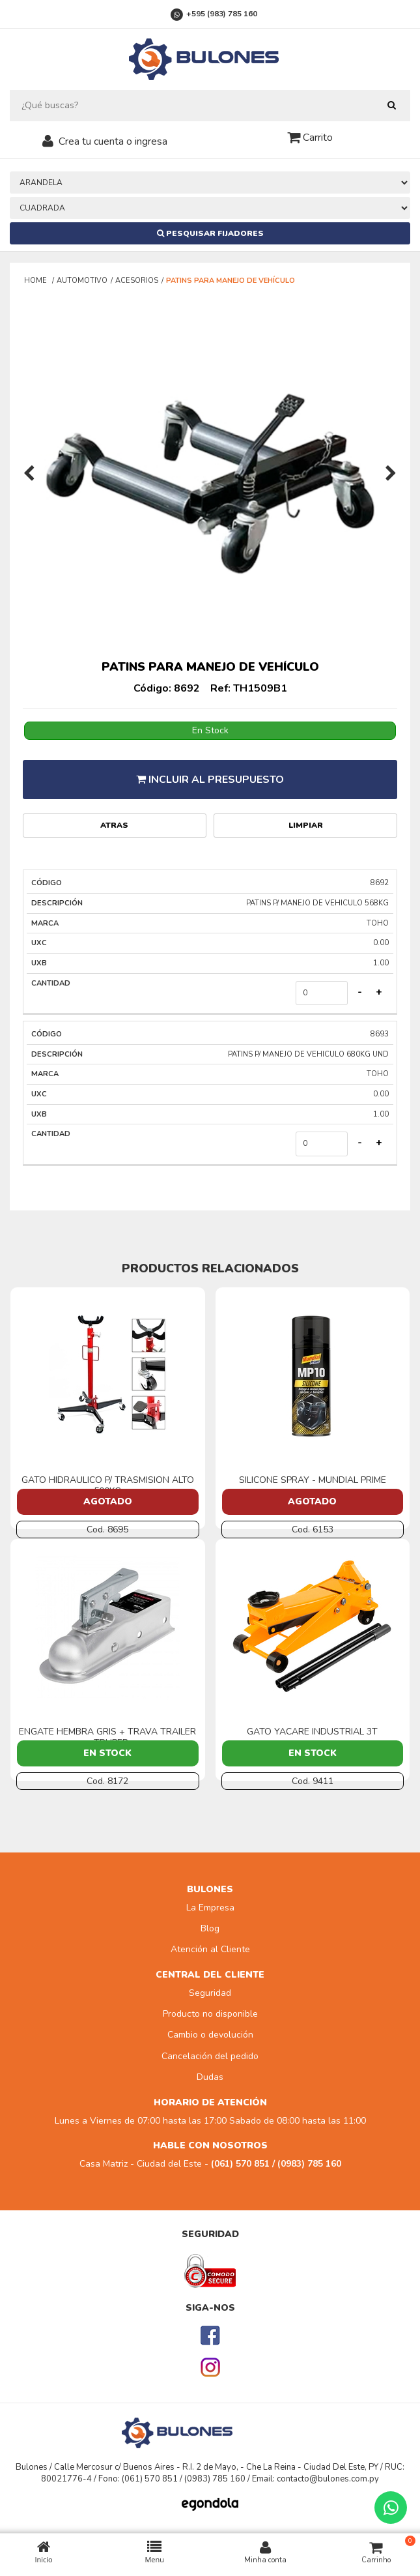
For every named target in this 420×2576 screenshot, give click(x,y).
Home (36, 280)
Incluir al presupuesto (210, 779)
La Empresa (210, 1907)
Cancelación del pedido (210, 2056)
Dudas (210, 2077)
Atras (114, 825)
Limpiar (305, 825)
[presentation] (29, 474)
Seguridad (210, 1993)
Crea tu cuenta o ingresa (113, 141)
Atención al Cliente (210, 1949)
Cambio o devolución (210, 2034)
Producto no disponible (210, 2014)
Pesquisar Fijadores (210, 233)
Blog (210, 1928)
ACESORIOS (136, 280)
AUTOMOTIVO (82, 280)
